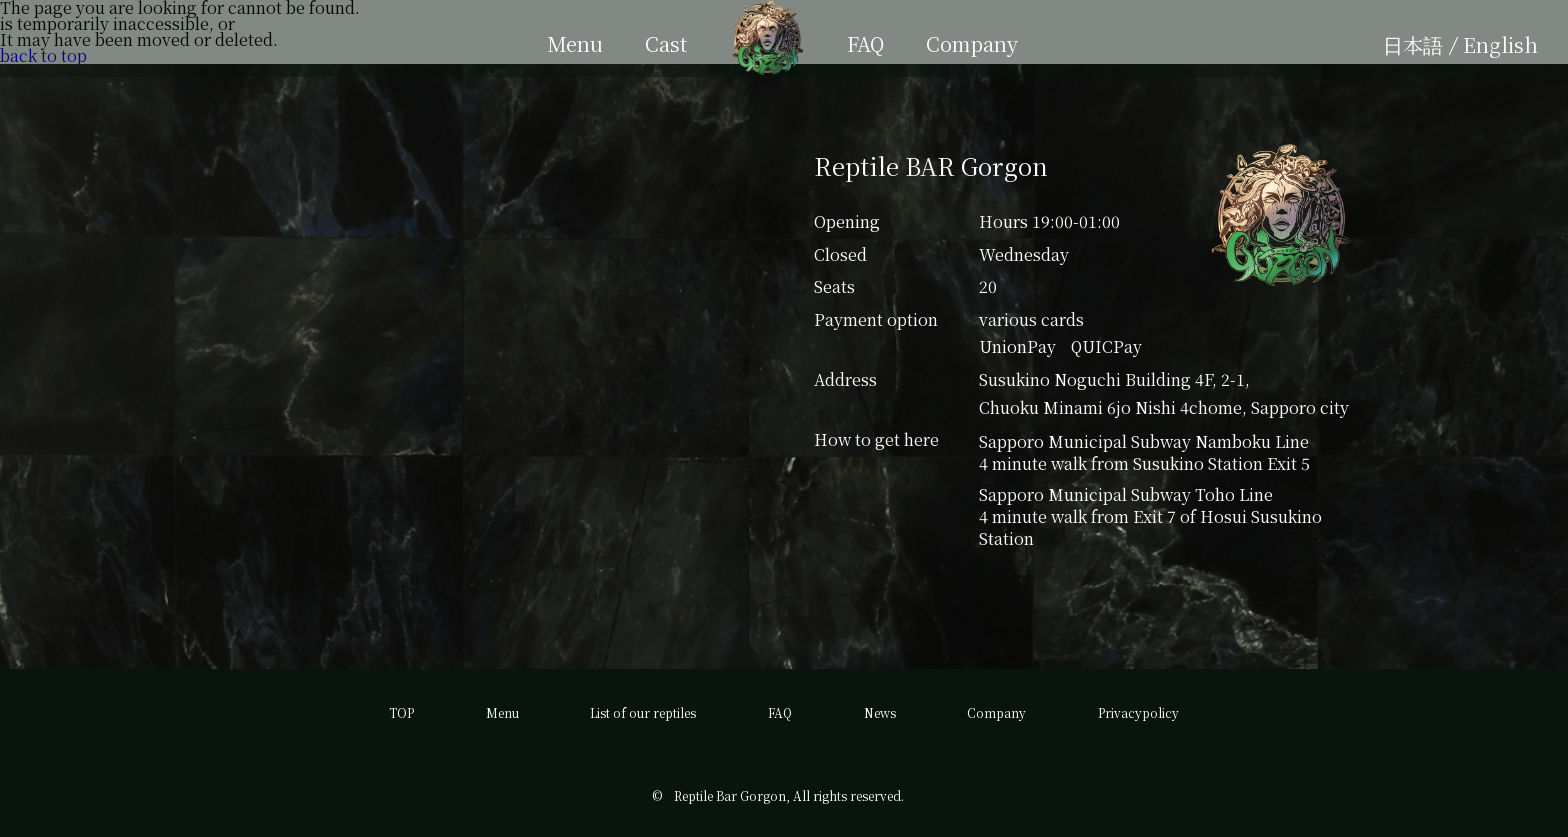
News (880, 712)
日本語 (1413, 44)
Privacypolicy (1138, 712)
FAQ (780, 712)
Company (996, 712)
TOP (401, 712)
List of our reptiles (643, 712)
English (1500, 44)
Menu (502, 712)
